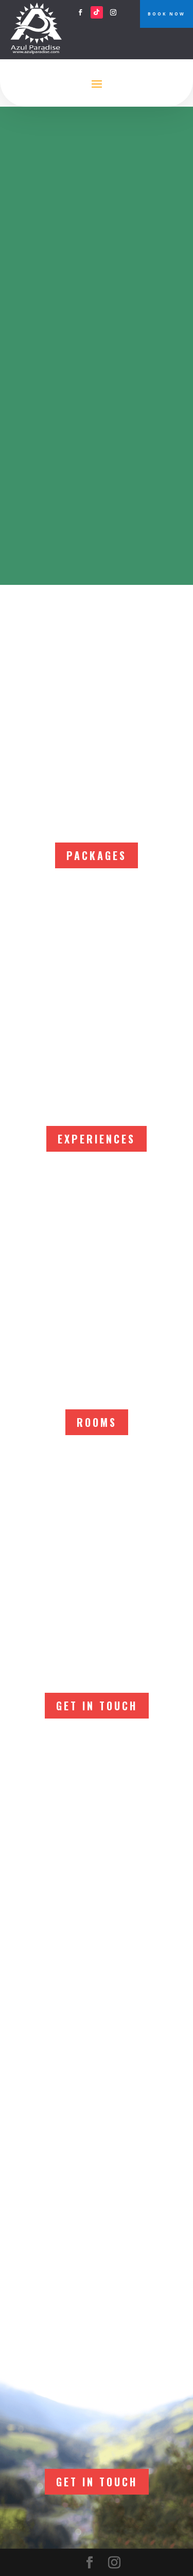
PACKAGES (96, 855)
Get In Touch (96, 1705)
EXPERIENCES (96, 1139)
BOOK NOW (166, 13)
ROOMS (97, 1422)
